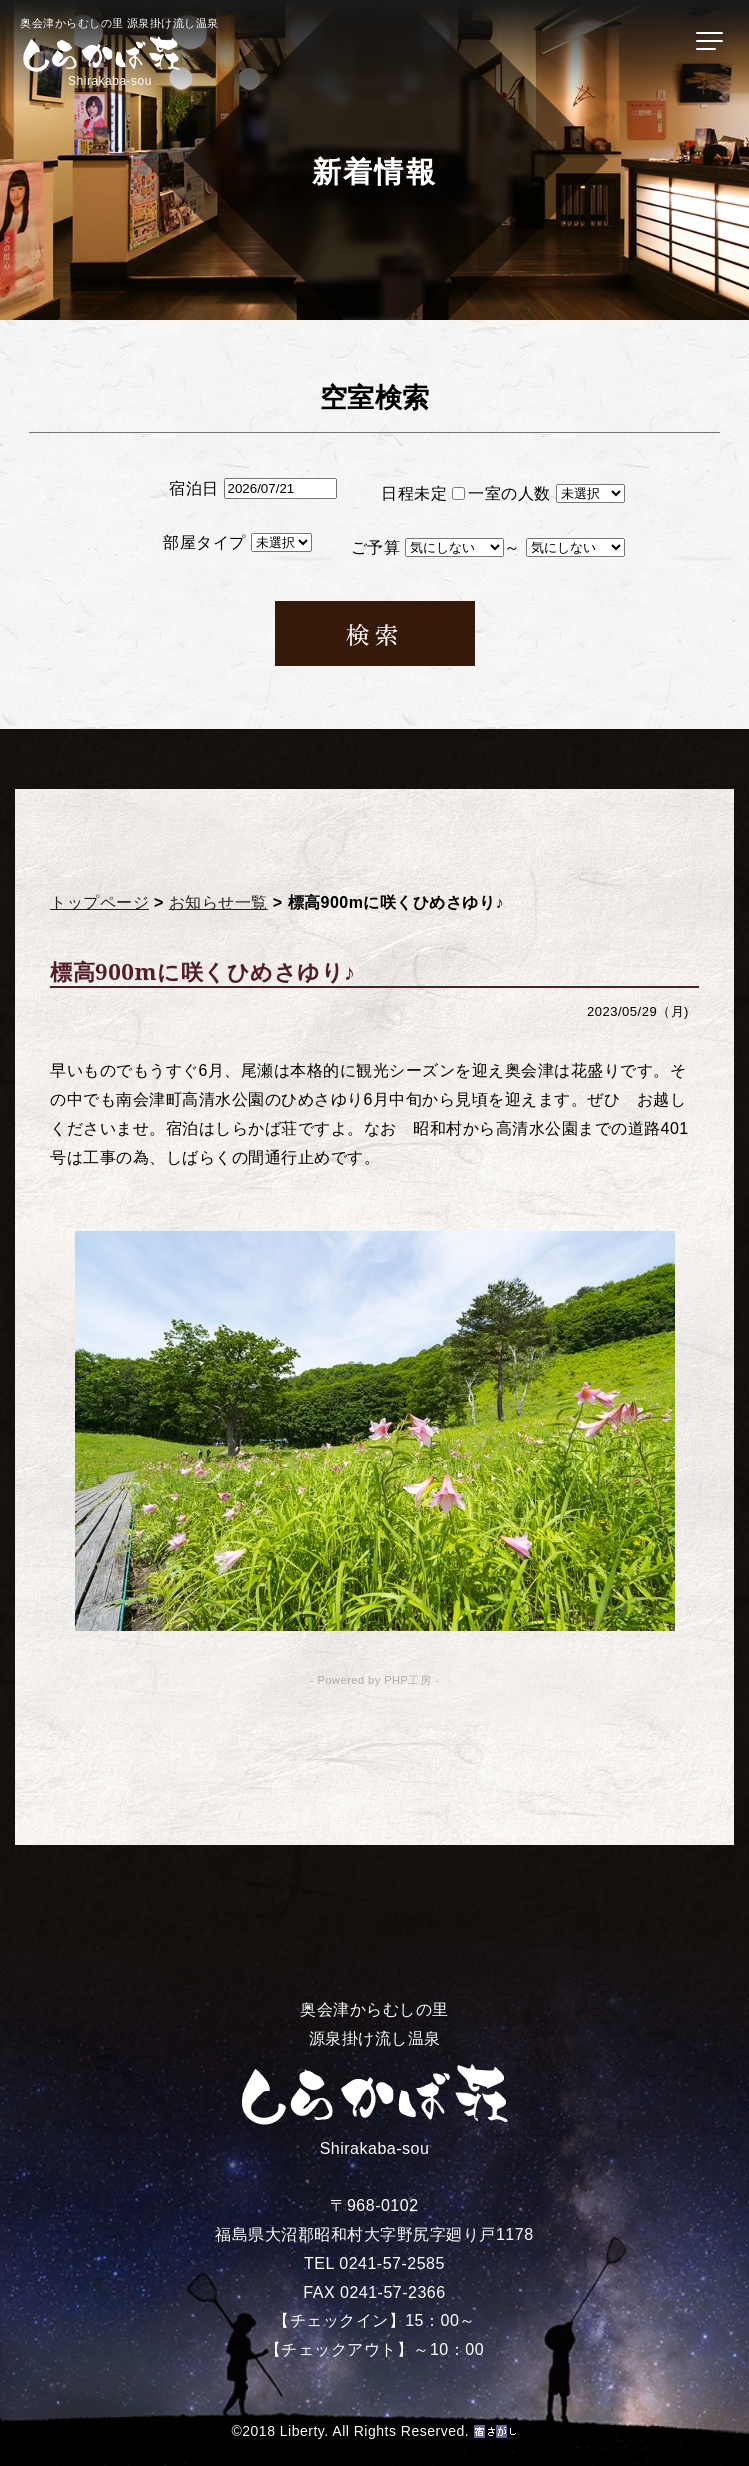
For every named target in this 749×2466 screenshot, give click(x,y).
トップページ (99, 902)
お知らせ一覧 (218, 902)
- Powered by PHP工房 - (374, 1680)
